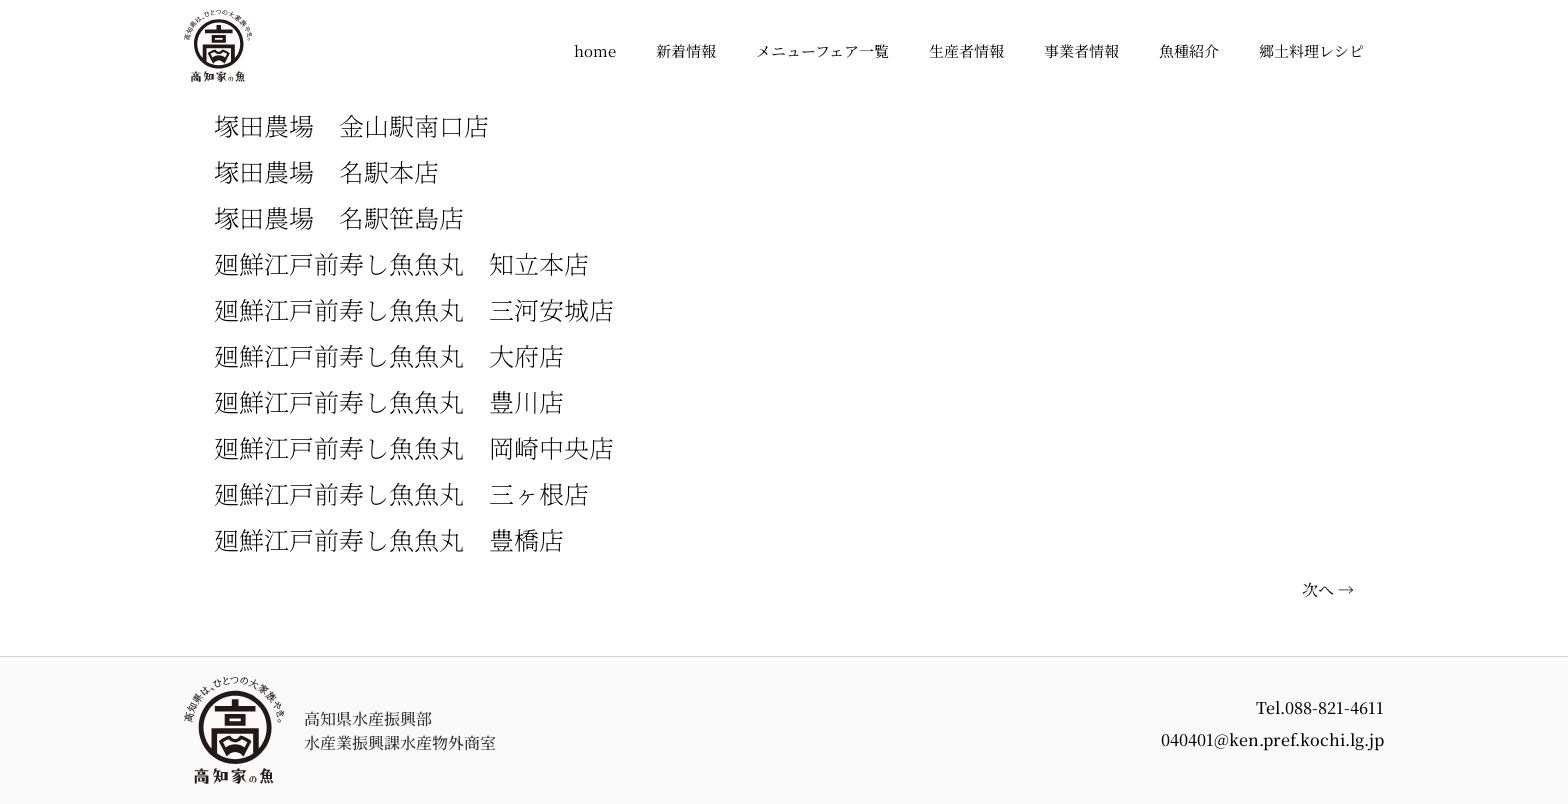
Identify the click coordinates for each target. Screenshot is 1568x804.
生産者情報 (966, 50)
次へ (1328, 589)
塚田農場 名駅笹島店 (339, 217)
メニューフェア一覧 (822, 50)
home (595, 50)
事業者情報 (1081, 50)
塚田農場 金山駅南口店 (351, 125)
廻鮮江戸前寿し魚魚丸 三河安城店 (414, 309)
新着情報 (686, 50)
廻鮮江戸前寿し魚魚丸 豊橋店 (389, 539)
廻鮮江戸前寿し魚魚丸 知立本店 (401, 263)
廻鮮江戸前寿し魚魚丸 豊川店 (389, 401)
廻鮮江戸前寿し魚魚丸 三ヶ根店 (401, 493)
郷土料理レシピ (1311, 50)
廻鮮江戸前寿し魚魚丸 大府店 (389, 355)
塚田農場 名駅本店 (326, 171)
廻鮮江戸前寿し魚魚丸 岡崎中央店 (414, 447)
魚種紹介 (1189, 50)
